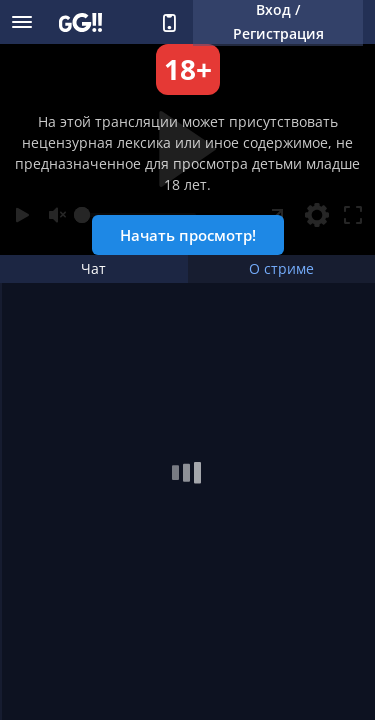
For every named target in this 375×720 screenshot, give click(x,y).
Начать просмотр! (188, 235)
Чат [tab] (93, 268)
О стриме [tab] (281, 268)
